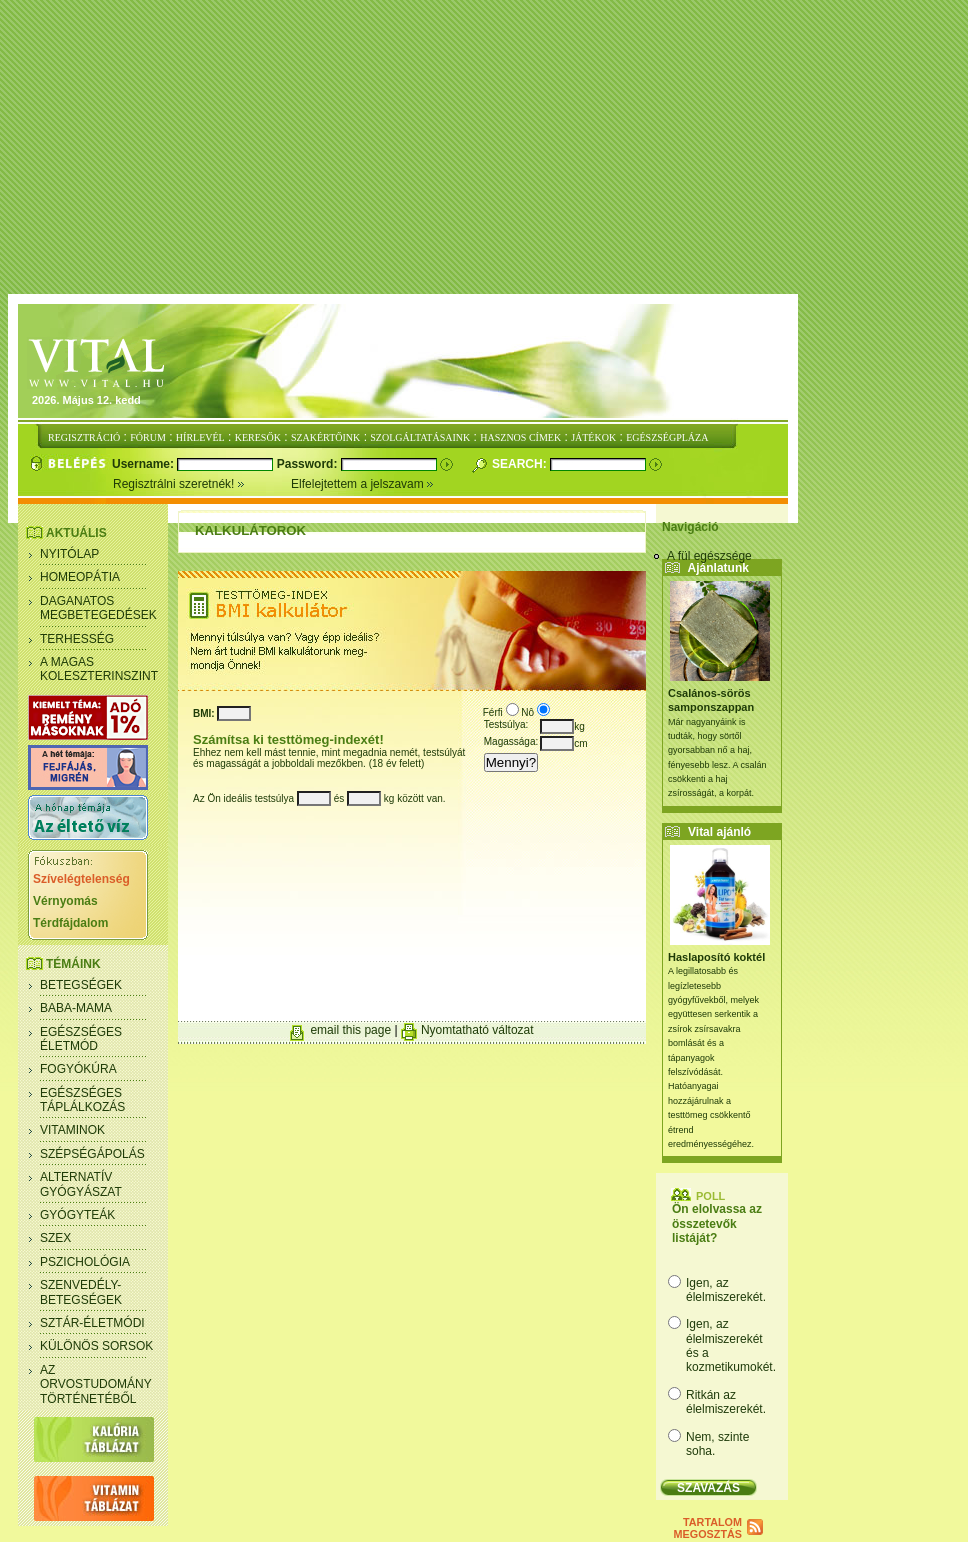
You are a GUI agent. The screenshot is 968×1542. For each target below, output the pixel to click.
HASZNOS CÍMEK (520, 437)
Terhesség (77, 639)
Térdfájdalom (70, 923)
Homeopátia (80, 577)
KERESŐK (258, 437)
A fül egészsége (709, 556)
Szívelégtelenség (81, 879)
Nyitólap (69, 554)
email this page (350, 1030)
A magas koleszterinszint (99, 669)
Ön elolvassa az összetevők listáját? (717, 1223)
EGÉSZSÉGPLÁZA (667, 437)
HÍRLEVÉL (200, 437)
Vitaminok (72, 1130)
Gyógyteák (77, 1215)
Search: (521, 464)
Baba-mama (76, 1008)
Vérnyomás (65, 901)
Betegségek (81, 985)
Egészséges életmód (81, 1039)
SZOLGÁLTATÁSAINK (420, 437)
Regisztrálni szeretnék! (202, 484)
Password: (309, 464)
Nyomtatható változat (477, 1030)
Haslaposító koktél (716, 957)
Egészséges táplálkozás (82, 1100)
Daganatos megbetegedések (98, 608)
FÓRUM (148, 437)
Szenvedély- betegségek (81, 1292)
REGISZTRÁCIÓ (84, 437)
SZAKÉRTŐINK (325, 437)
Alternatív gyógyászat (81, 1184)
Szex (55, 1238)
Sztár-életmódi (92, 1323)
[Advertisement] (488, 148)
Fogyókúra (78, 1069)
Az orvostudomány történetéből (96, 1384)
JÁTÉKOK (593, 437)
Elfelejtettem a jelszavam (362, 484)
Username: (144, 464)
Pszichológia (85, 1262)
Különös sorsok (96, 1346)
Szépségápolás (92, 1154)
